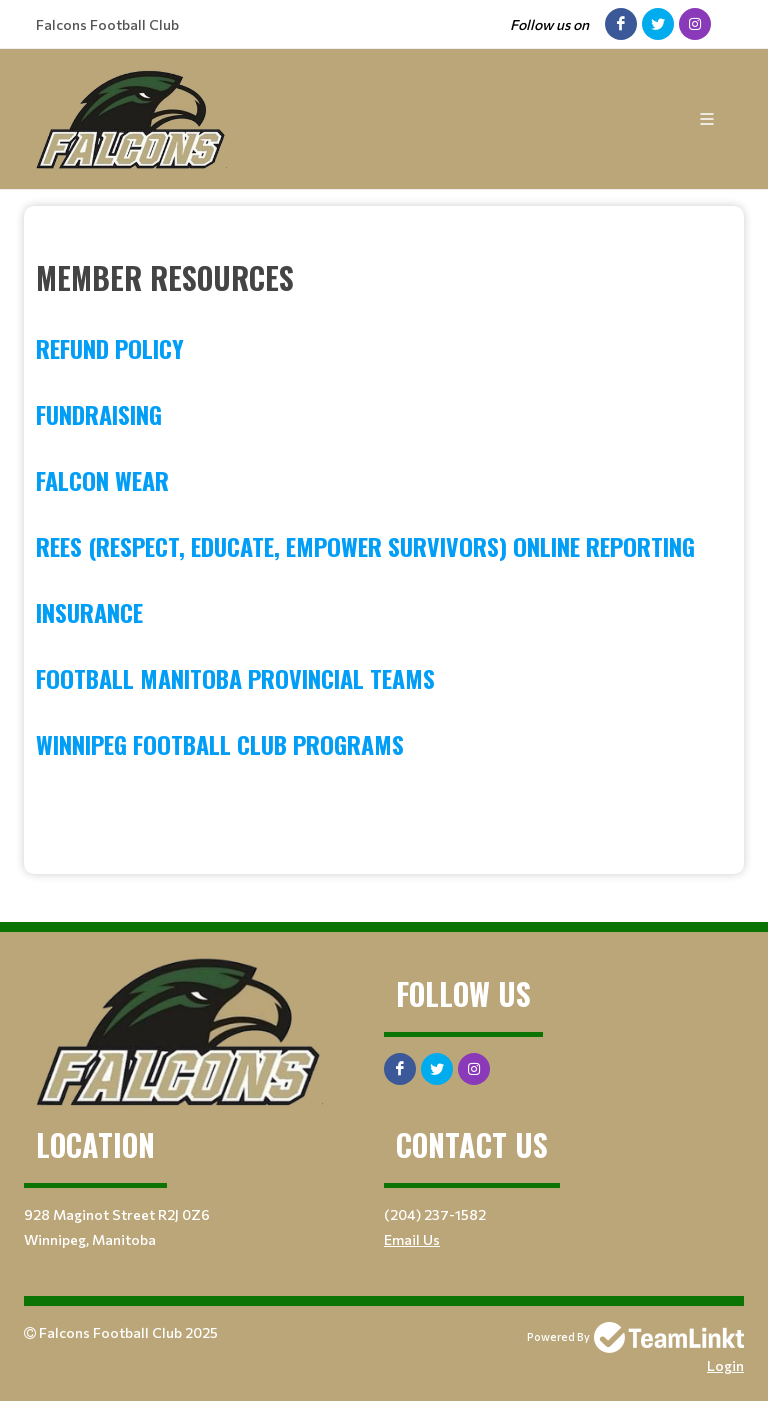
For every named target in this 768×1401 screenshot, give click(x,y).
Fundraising (99, 414)
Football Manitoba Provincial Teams (235, 678)
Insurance (89, 612)
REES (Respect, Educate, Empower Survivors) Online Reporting (365, 546)
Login (725, 1365)
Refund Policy (110, 348)
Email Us (412, 1239)
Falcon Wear (102, 480)
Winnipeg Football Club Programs (220, 744)
